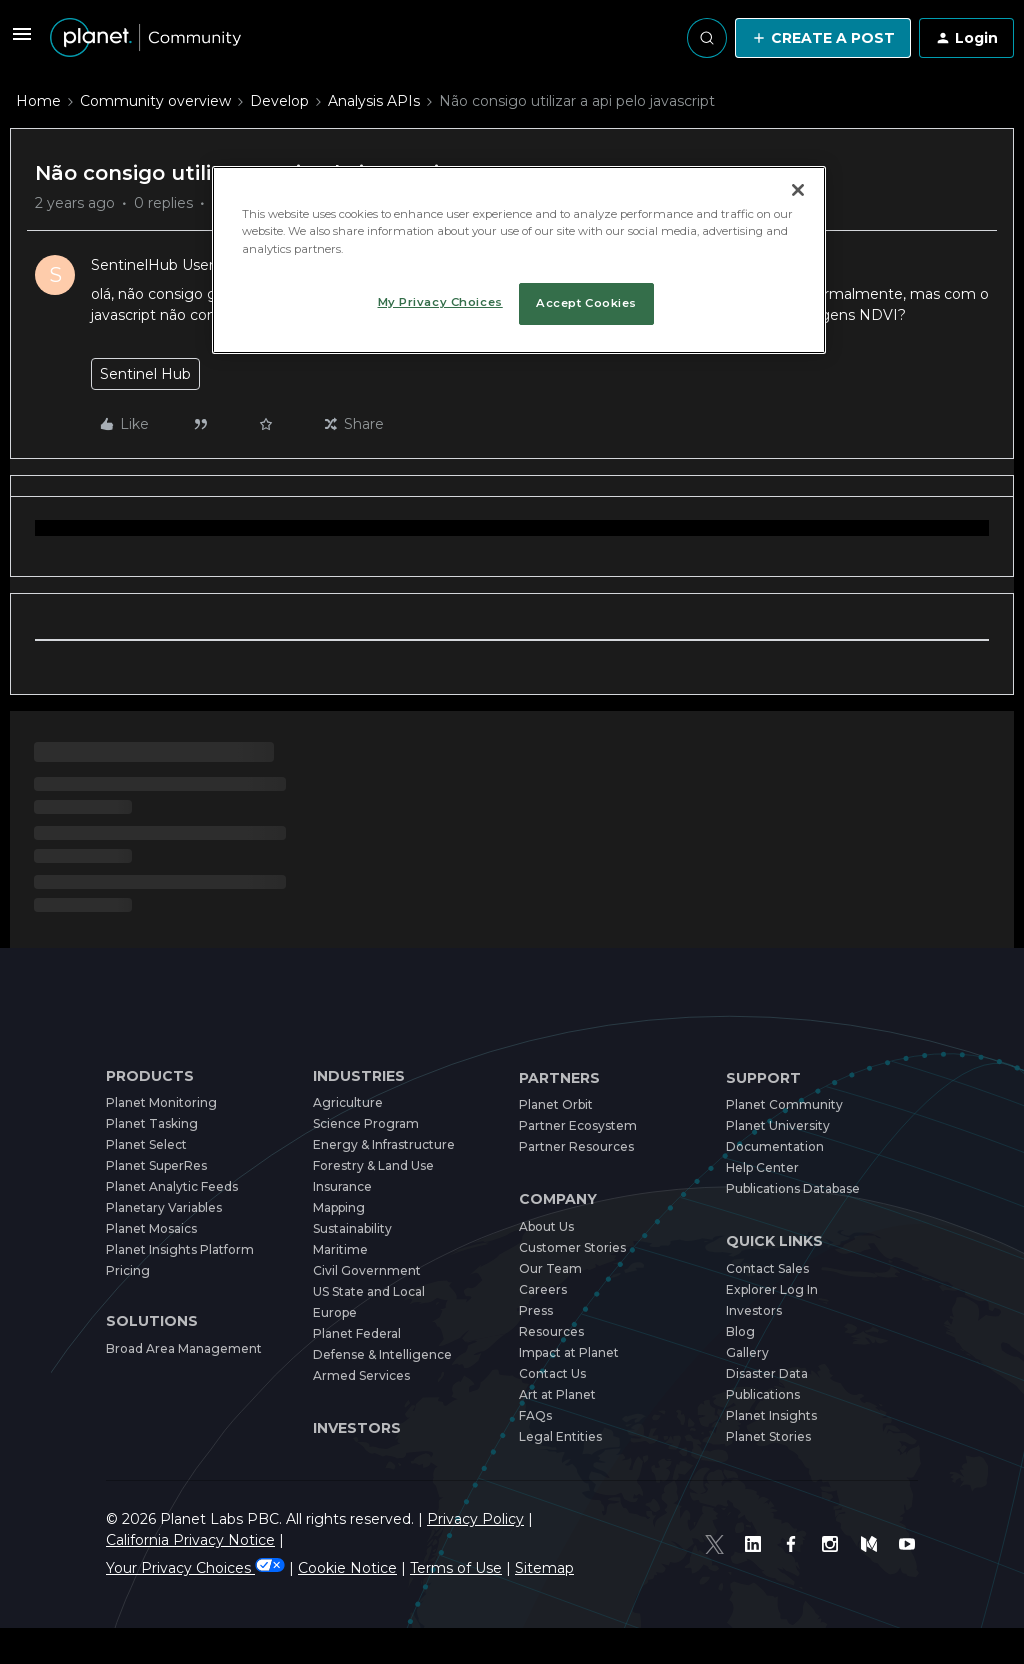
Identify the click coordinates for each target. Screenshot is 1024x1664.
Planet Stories (768, 1436)
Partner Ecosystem (578, 1125)
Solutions (152, 1321)
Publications (763, 1394)
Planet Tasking (152, 1123)
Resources (551, 1331)
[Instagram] (838, 1534)
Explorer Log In (772, 1289)
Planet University (778, 1125)
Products (150, 1076)
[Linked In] (766, 1534)
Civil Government (367, 1270)
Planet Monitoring (161, 1102)
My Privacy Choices (440, 302)
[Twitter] (730, 1534)
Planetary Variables (164, 1207)
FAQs (535, 1415)
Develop (279, 101)
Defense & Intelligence (382, 1354)
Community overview (155, 101)
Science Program (366, 1123)
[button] (22, 41)
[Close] (798, 190)
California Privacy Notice (621, 1519)
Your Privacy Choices (195, 1547)
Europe (335, 1312)
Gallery (747, 1352)
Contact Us (552, 1373)
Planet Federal (357, 1333)
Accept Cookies (586, 303)
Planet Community (784, 1104)
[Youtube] (910, 1534)
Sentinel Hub (145, 374)
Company (558, 1199)
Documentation (775, 1146)
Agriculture (348, 1102)
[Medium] (874, 1534)
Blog (740, 1331)
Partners (559, 1078)
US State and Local (369, 1291)
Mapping (339, 1207)
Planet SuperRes (156, 1165)
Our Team (550, 1268)
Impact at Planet (569, 1352)
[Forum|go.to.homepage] (145, 38)
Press (536, 1310)
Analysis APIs (374, 101)
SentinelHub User (152, 265)
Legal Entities (560, 1436)
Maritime (340, 1249)
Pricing (128, 1270)
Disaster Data (767, 1373)
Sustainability (352, 1228)
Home (38, 101)
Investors (357, 1428)
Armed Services (361, 1375)
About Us (546, 1226)
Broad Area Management (184, 1348)
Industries (359, 1076)
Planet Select (146, 1144)
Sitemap (544, 1547)
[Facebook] (802, 1534)
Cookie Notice (347, 1547)
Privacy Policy (475, 1519)
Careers (543, 1289)
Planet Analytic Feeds (172, 1186)
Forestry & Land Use (373, 1165)
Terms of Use (456, 1547)
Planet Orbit (556, 1104)
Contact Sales (767, 1268)
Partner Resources (576, 1146)
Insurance (342, 1186)
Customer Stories (572, 1247)
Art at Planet (557, 1394)
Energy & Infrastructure (384, 1144)
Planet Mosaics (151, 1228)
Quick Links (774, 1241)
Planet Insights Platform (180, 1249)
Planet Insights (771, 1415)
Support (763, 1078)
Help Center (762, 1167)
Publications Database (793, 1188)
